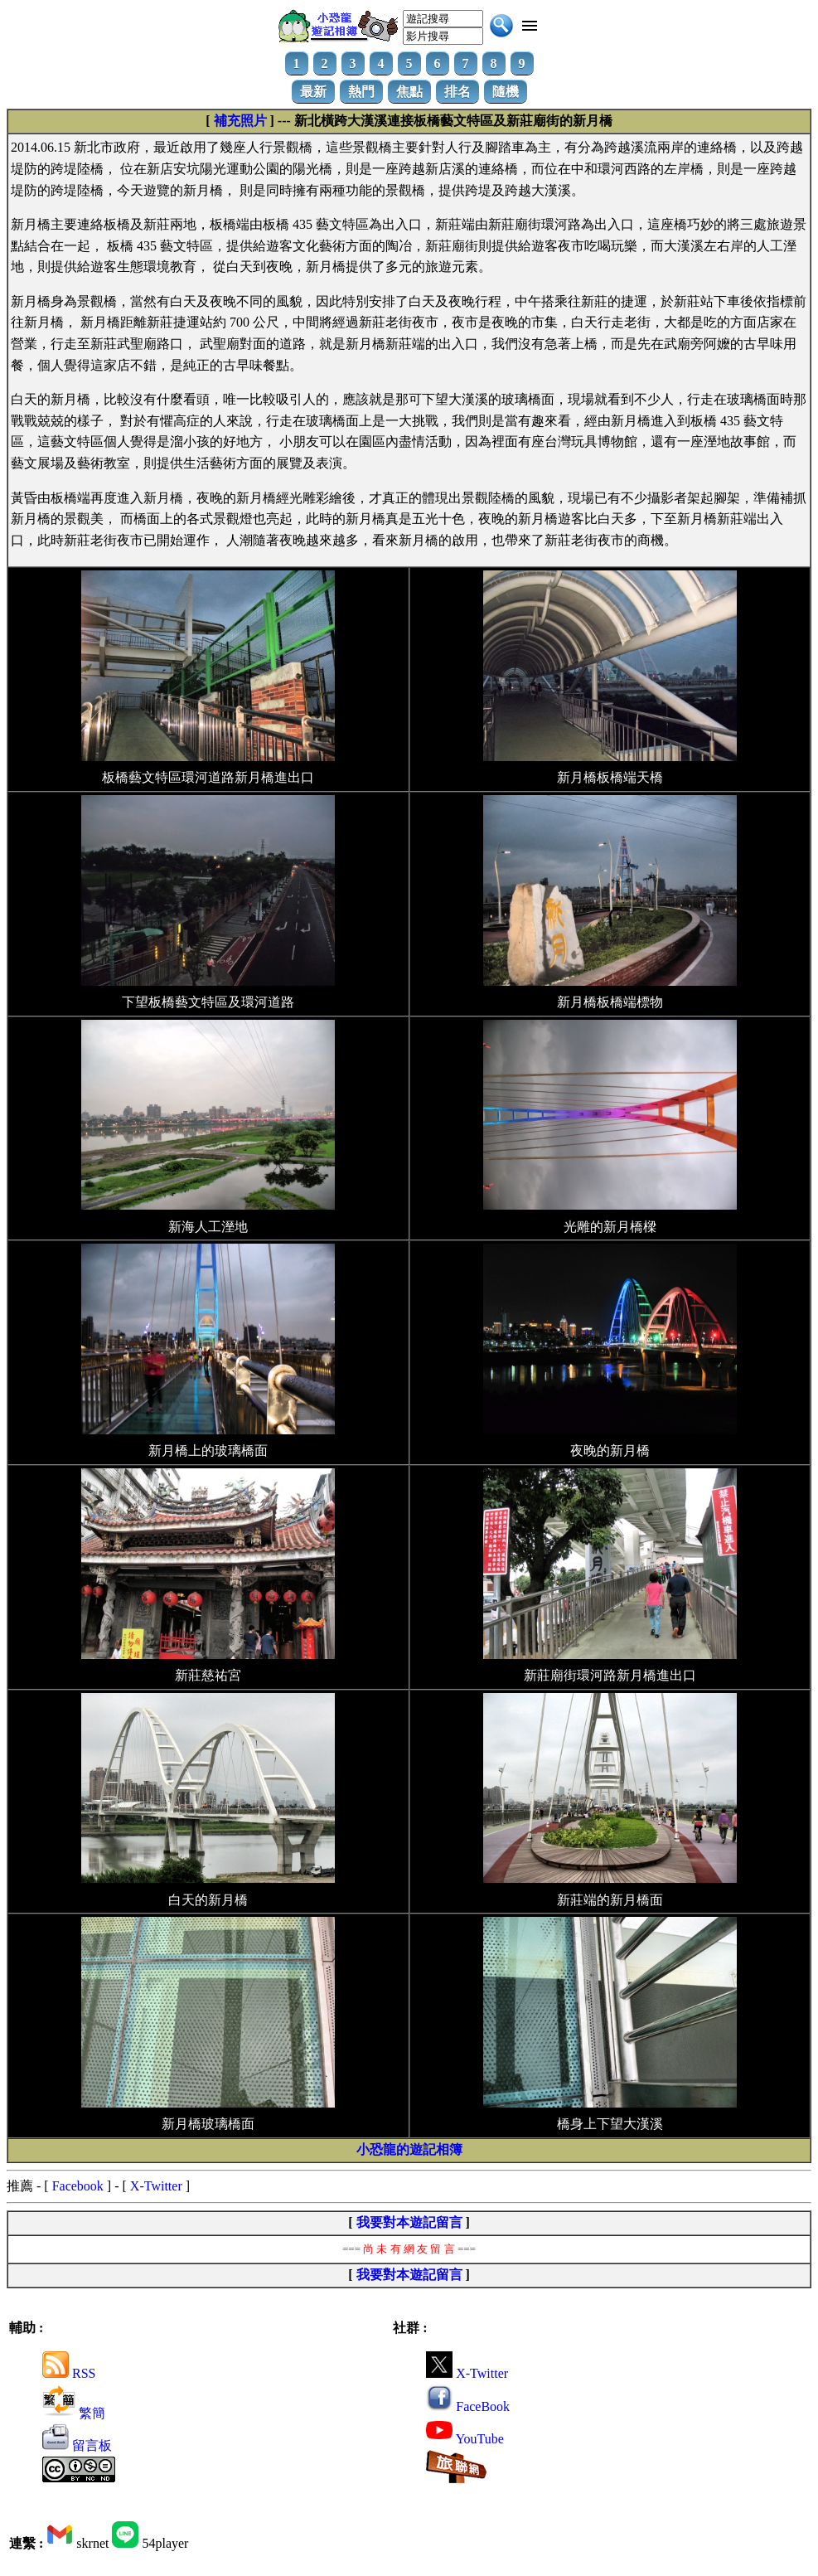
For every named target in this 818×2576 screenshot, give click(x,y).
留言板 (77, 2445)
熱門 (361, 92)
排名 (457, 92)
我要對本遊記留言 (409, 2222)
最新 (313, 92)
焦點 (409, 92)
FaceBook (468, 2406)
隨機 (505, 92)
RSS (68, 2373)
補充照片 (240, 121)
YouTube (465, 2439)
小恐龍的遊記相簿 (409, 2149)
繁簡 (73, 2413)
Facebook (78, 2186)
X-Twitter (156, 2186)
